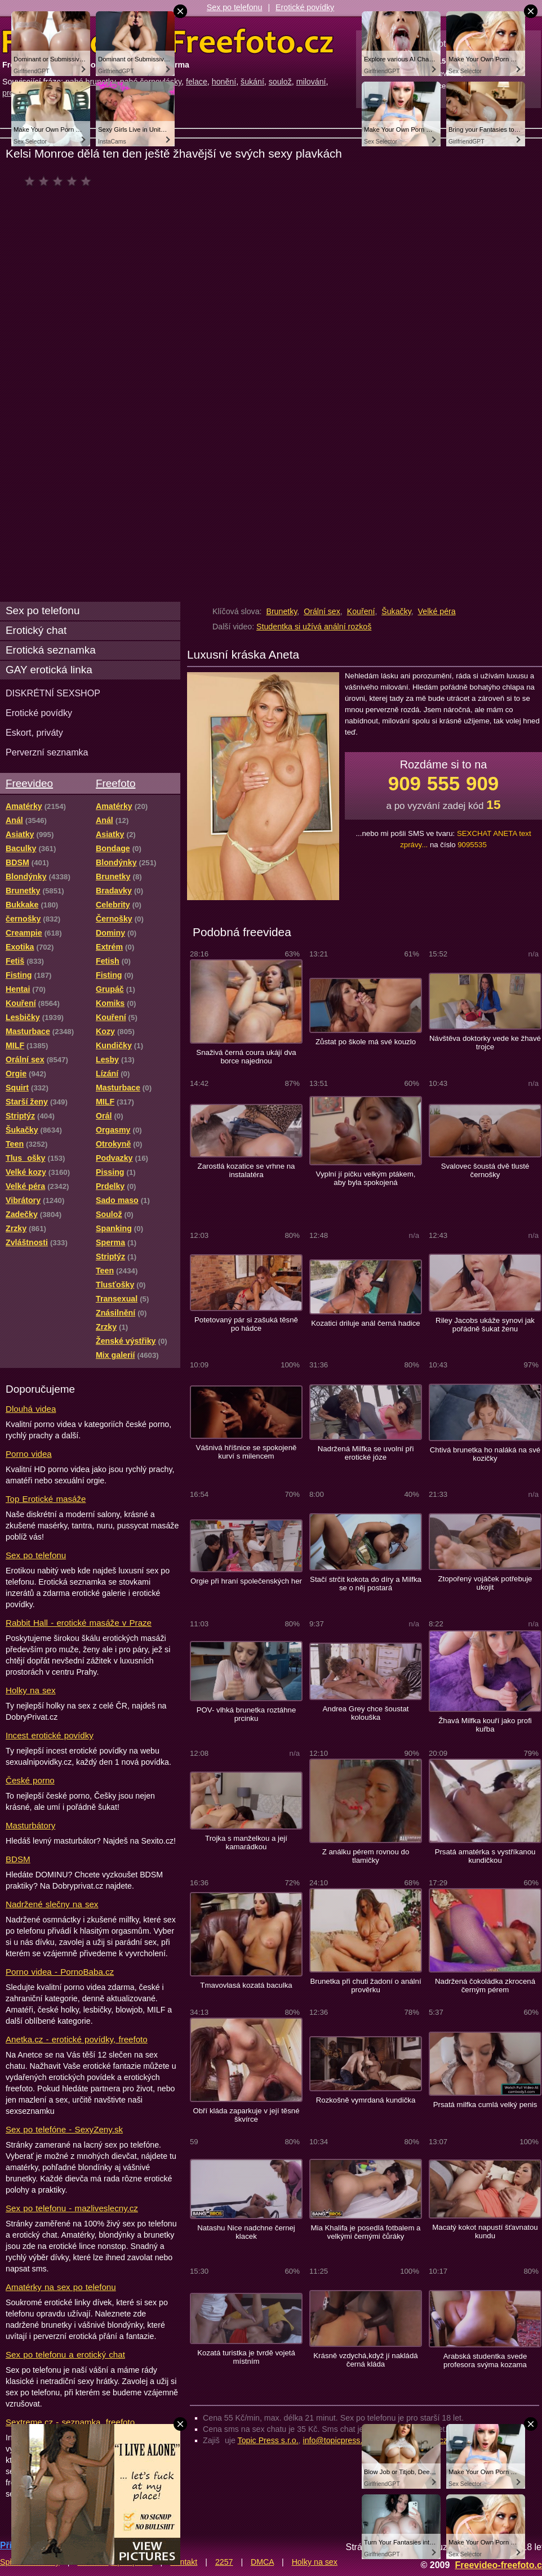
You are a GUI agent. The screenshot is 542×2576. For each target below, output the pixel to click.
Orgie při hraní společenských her (246, 1581)
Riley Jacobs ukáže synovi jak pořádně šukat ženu (485, 1324)
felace (196, 81)
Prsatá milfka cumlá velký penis (485, 2104)
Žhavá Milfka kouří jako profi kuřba (485, 1724)
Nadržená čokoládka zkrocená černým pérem (485, 1985)
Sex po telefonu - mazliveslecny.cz (72, 2208)
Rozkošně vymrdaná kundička (366, 2100)
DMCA (262, 2561)
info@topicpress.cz (337, 2440)
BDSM (18, 1859)
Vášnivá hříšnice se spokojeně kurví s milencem (246, 1451)
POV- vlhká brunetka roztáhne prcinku (246, 1714)
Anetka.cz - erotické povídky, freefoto (77, 2039)
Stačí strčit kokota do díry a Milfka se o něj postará (365, 1583)
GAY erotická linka (49, 670)
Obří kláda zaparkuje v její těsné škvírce (246, 2115)
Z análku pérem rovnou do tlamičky (366, 1856)
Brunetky (281, 611)
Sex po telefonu (235, 7)
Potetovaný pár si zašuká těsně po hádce (246, 1324)
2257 (224, 2561)
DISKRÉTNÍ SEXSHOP (53, 693)
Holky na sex (31, 1690)
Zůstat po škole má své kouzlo (366, 1041)
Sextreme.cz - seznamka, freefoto (70, 2422)
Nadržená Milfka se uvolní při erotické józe (366, 1452)
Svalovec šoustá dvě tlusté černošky (485, 1170)
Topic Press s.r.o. (268, 2440)
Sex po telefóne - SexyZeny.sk (64, 2129)
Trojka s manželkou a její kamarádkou (246, 1842)
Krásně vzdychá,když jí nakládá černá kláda (365, 2359)
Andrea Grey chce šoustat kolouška (365, 1713)
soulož (280, 81)
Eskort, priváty (34, 732)
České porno (30, 1780)
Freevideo (29, 783)
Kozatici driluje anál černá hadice (365, 1323)
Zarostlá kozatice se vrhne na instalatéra (246, 1170)
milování (311, 81)
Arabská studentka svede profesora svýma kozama (485, 2360)
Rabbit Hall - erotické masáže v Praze (79, 1622)
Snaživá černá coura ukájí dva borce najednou (246, 1056)
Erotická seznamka (51, 650)
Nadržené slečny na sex (52, 1904)
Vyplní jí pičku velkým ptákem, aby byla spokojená (366, 1178)
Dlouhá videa (31, 1409)
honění (224, 81)
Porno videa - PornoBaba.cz (60, 1971)
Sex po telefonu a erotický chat (65, 2354)
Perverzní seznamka (47, 752)
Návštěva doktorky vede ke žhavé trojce (485, 1042)
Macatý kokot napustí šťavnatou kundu (484, 2231)
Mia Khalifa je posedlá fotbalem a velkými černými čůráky (366, 2232)
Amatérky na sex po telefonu (61, 2287)
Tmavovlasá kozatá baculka (246, 1985)
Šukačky (396, 611)
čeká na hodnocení (61, 181)
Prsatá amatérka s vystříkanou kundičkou (485, 1856)
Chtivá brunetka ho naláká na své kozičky (485, 1454)
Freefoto (115, 783)
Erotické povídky (305, 7)
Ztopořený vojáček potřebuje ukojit (485, 1583)
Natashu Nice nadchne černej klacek (246, 2232)
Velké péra (437, 611)
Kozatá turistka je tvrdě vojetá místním (246, 2357)
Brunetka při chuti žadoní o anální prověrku (365, 1985)
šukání (252, 81)
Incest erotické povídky (50, 1735)
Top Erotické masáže (46, 1499)
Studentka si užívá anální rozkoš (313, 626)
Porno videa (29, 1454)
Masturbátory (30, 1825)
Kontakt (183, 2561)
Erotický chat (36, 630)
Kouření (361, 611)
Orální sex (322, 611)
